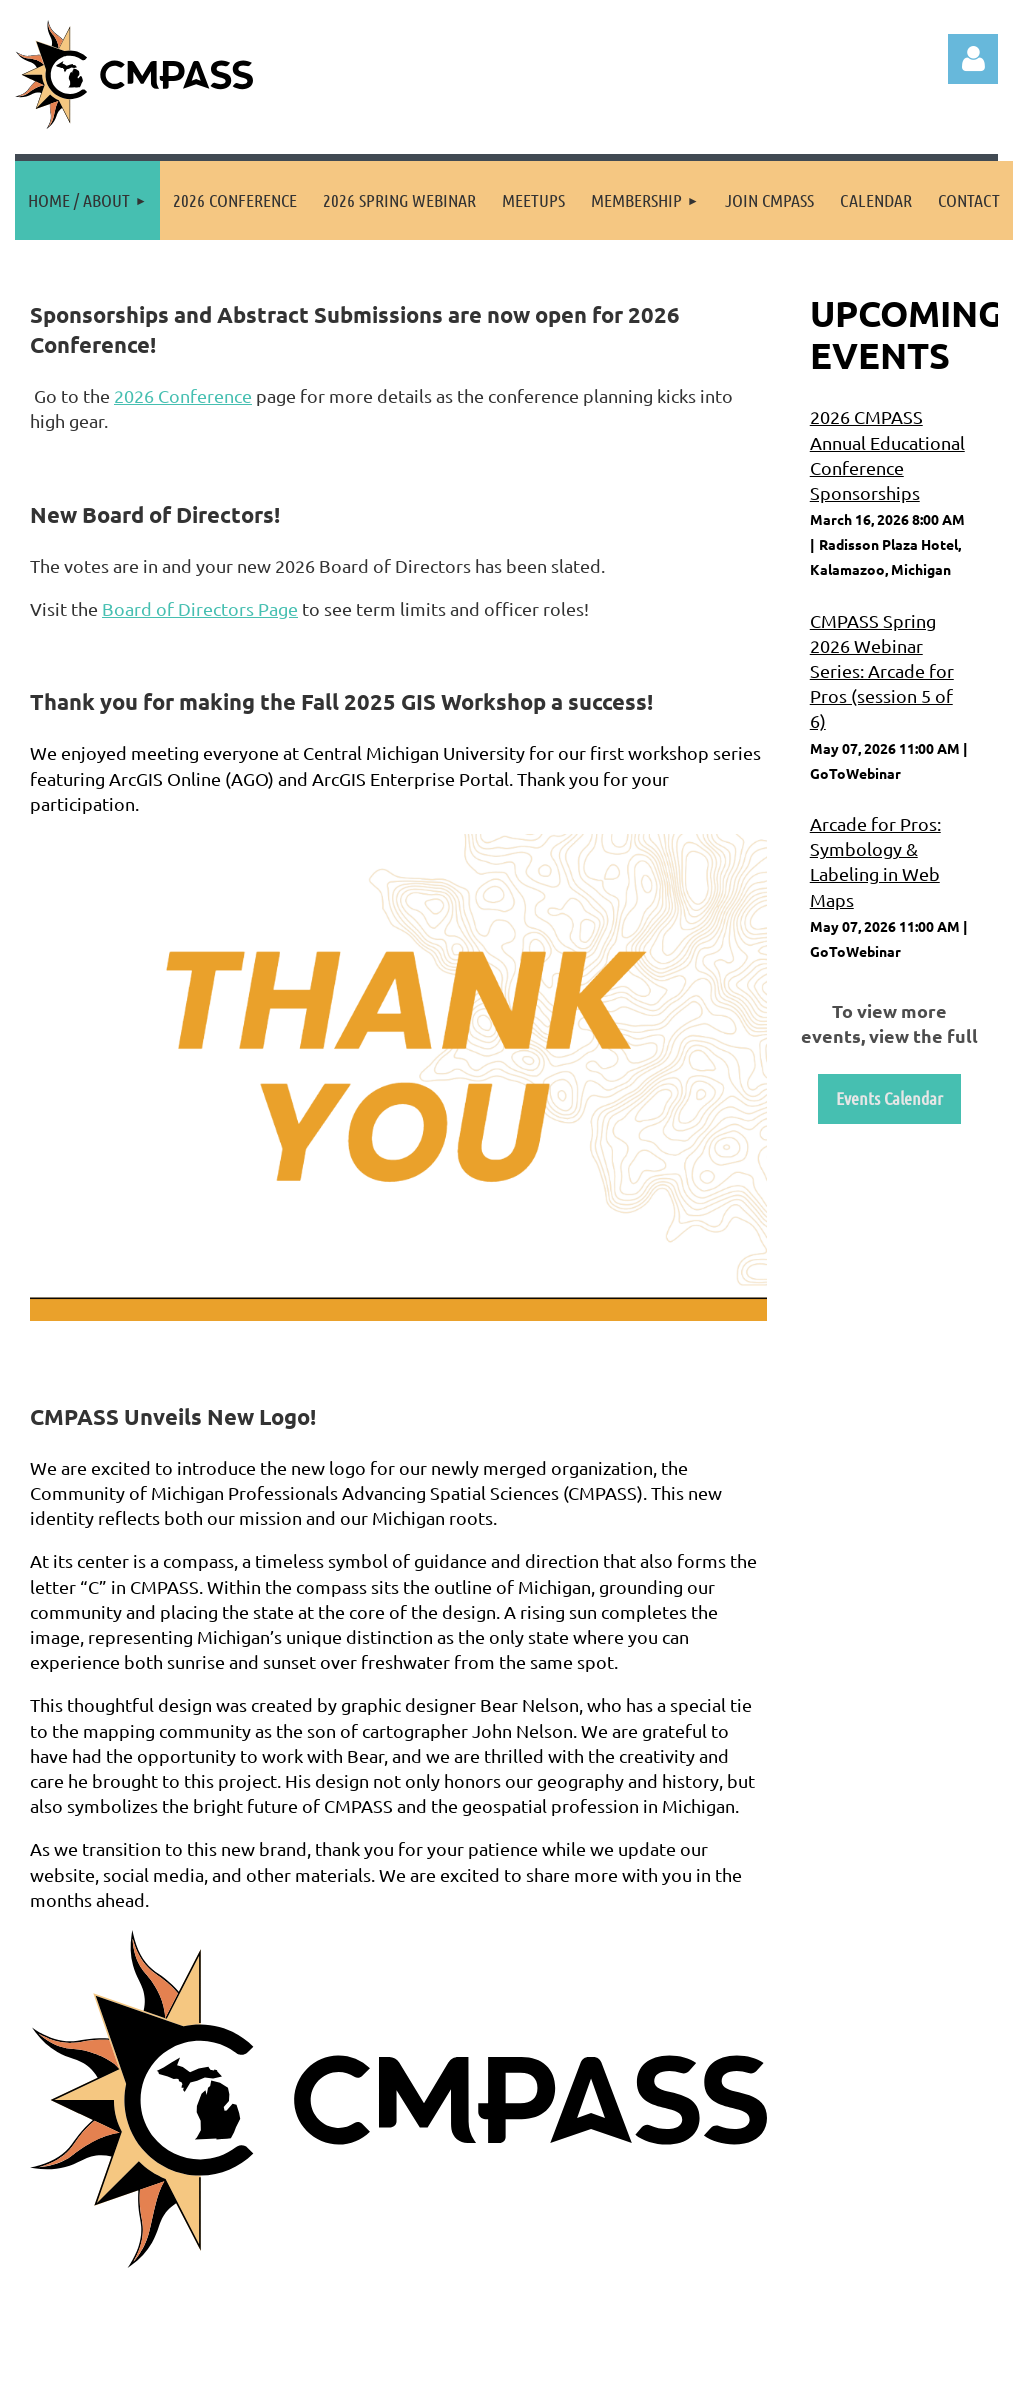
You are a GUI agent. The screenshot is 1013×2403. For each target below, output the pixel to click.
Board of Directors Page (200, 608)
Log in (973, 59)
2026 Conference (183, 395)
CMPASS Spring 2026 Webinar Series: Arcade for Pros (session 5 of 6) (882, 671)
